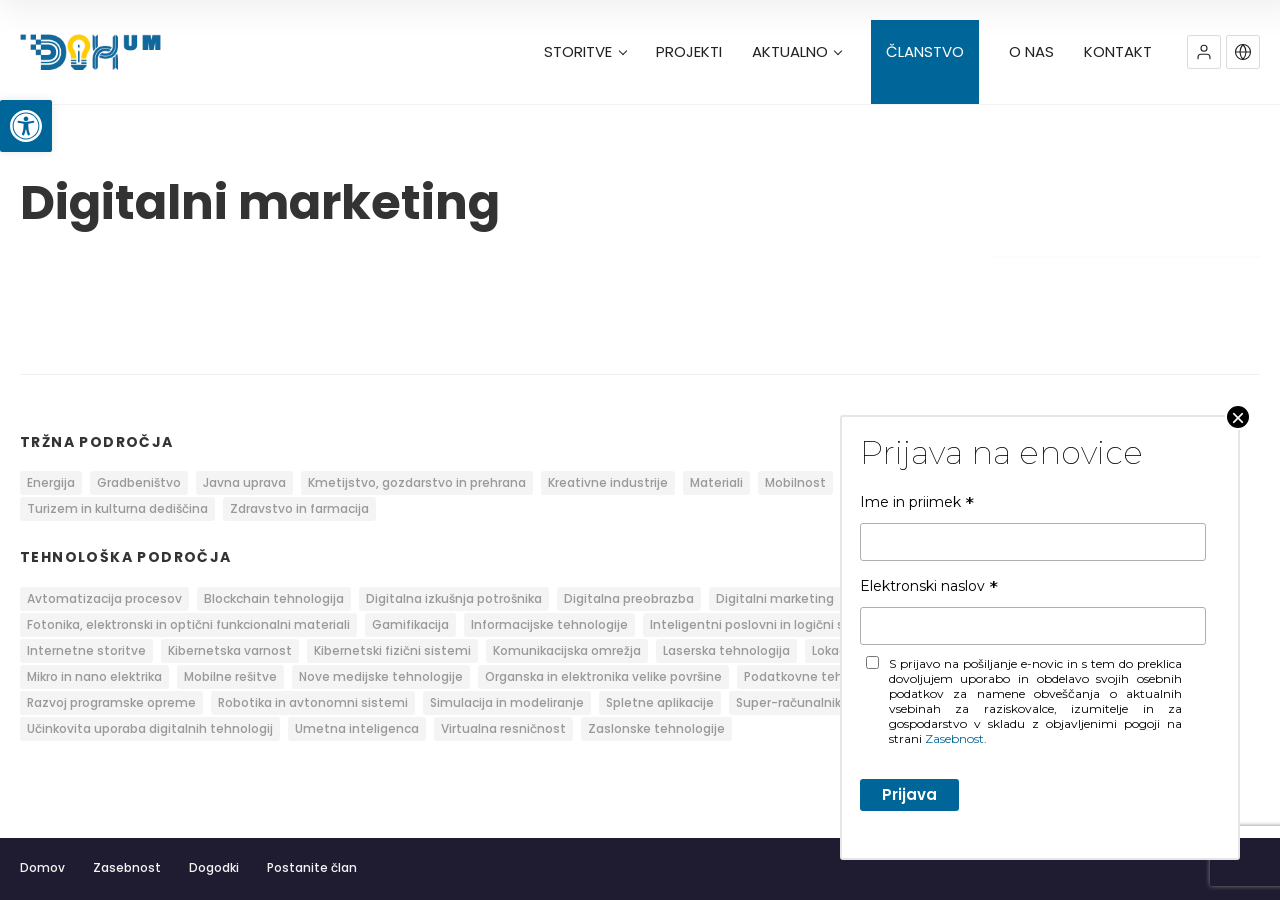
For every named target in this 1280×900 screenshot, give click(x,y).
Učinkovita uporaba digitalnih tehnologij (150, 728)
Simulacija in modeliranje (507, 702)
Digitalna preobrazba (629, 598)
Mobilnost (795, 482)
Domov (42, 867)
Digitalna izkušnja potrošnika (454, 598)
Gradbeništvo (139, 482)
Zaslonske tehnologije (656, 728)
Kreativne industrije (608, 482)
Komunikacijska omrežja (567, 650)
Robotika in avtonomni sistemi (313, 702)
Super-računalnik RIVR (802, 702)
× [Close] (1238, 417)
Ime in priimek (917, 502)
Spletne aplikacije (660, 702)
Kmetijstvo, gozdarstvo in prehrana (417, 482)
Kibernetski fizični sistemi (392, 650)
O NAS (1031, 52)
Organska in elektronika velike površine (603, 676)
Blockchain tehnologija (274, 598)
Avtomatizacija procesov (104, 598)
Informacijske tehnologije (549, 624)
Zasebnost (127, 867)
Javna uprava (244, 482)
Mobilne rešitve (230, 676)
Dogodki (214, 867)
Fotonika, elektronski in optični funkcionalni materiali (188, 624)
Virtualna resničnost (503, 728)
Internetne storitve (86, 650)
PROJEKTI (689, 52)
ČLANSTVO (925, 52)
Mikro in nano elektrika (94, 676)
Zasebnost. (956, 738)
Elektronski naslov (929, 586)
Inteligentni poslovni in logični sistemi (767, 624)
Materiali (716, 482)
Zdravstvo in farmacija (299, 508)
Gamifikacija (410, 624)
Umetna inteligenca (357, 728)
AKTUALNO (797, 52)
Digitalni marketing (775, 598)
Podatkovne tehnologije (818, 676)
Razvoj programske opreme (111, 702)
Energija (51, 482)
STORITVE (585, 52)
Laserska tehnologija (726, 650)
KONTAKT (1118, 52)
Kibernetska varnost (230, 650)
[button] (26, 126)
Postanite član (312, 867)
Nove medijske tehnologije (381, 676)
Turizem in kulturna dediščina (117, 508)
